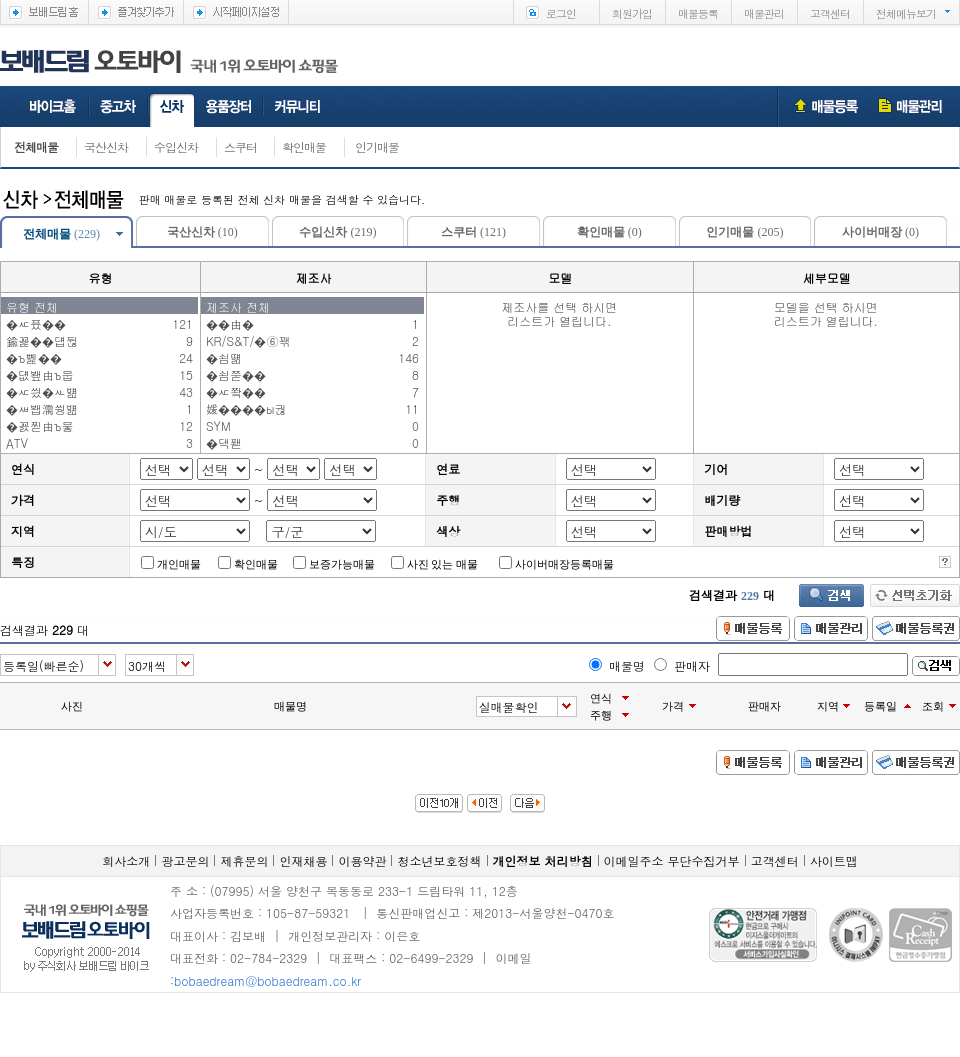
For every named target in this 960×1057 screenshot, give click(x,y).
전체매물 (36, 146)
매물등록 (698, 13)
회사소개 (126, 860)
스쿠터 (240, 146)
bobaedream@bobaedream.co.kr (267, 980)
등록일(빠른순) (43, 665)
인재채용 (303, 860)
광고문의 (185, 860)
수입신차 (176, 146)
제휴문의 (244, 860)
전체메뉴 (906, 13)
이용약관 (362, 860)
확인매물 (304, 146)
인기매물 (377, 146)
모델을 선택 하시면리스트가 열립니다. (826, 306)
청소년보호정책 (440, 860)
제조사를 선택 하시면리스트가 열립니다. (559, 306)
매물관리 (764, 13)
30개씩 (147, 665)
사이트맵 (834, 860)
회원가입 (632, 13)
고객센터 (830, 13)
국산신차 (106, 146)
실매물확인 (509, 706)
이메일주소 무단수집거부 (672, 860)
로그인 (561, 13)
